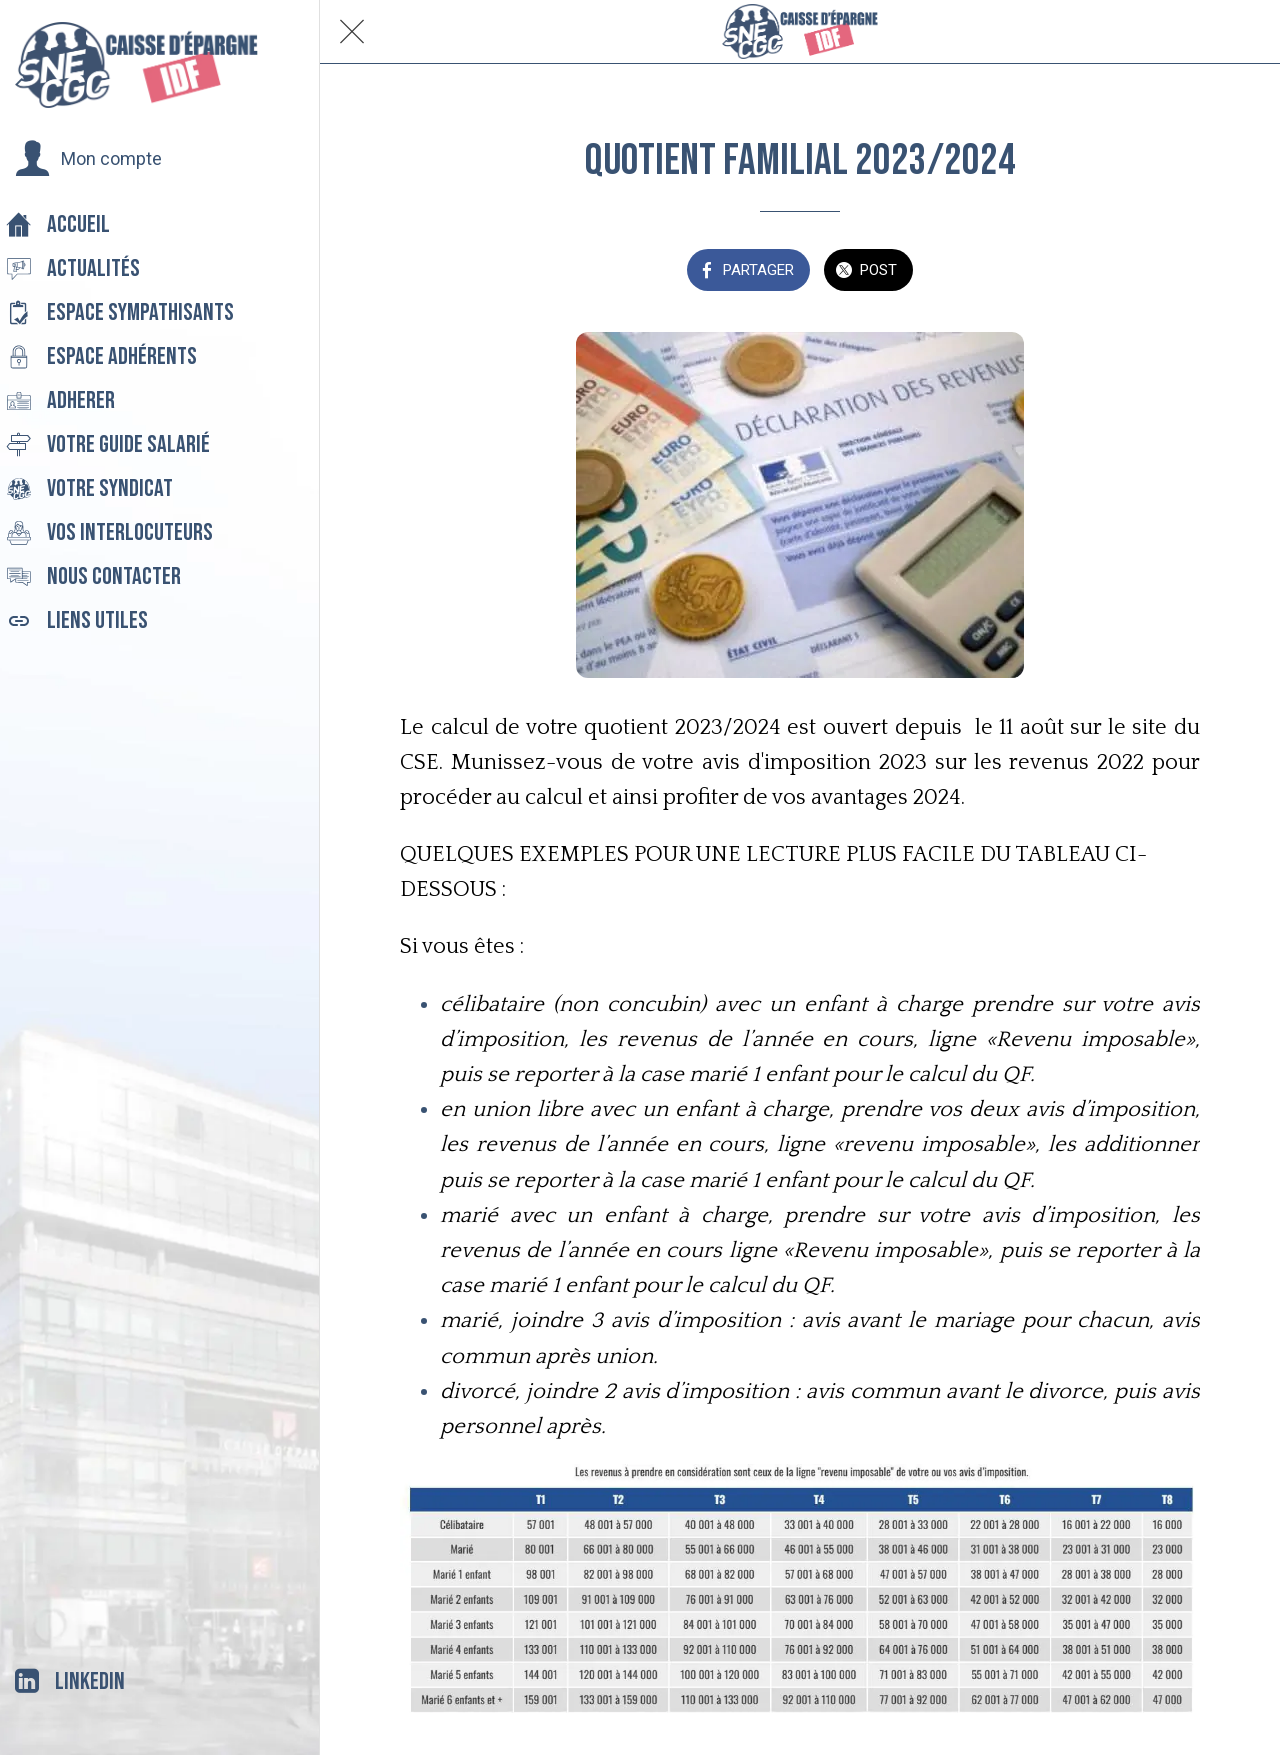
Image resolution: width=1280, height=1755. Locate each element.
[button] (88, 159)
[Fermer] (352, 32)
